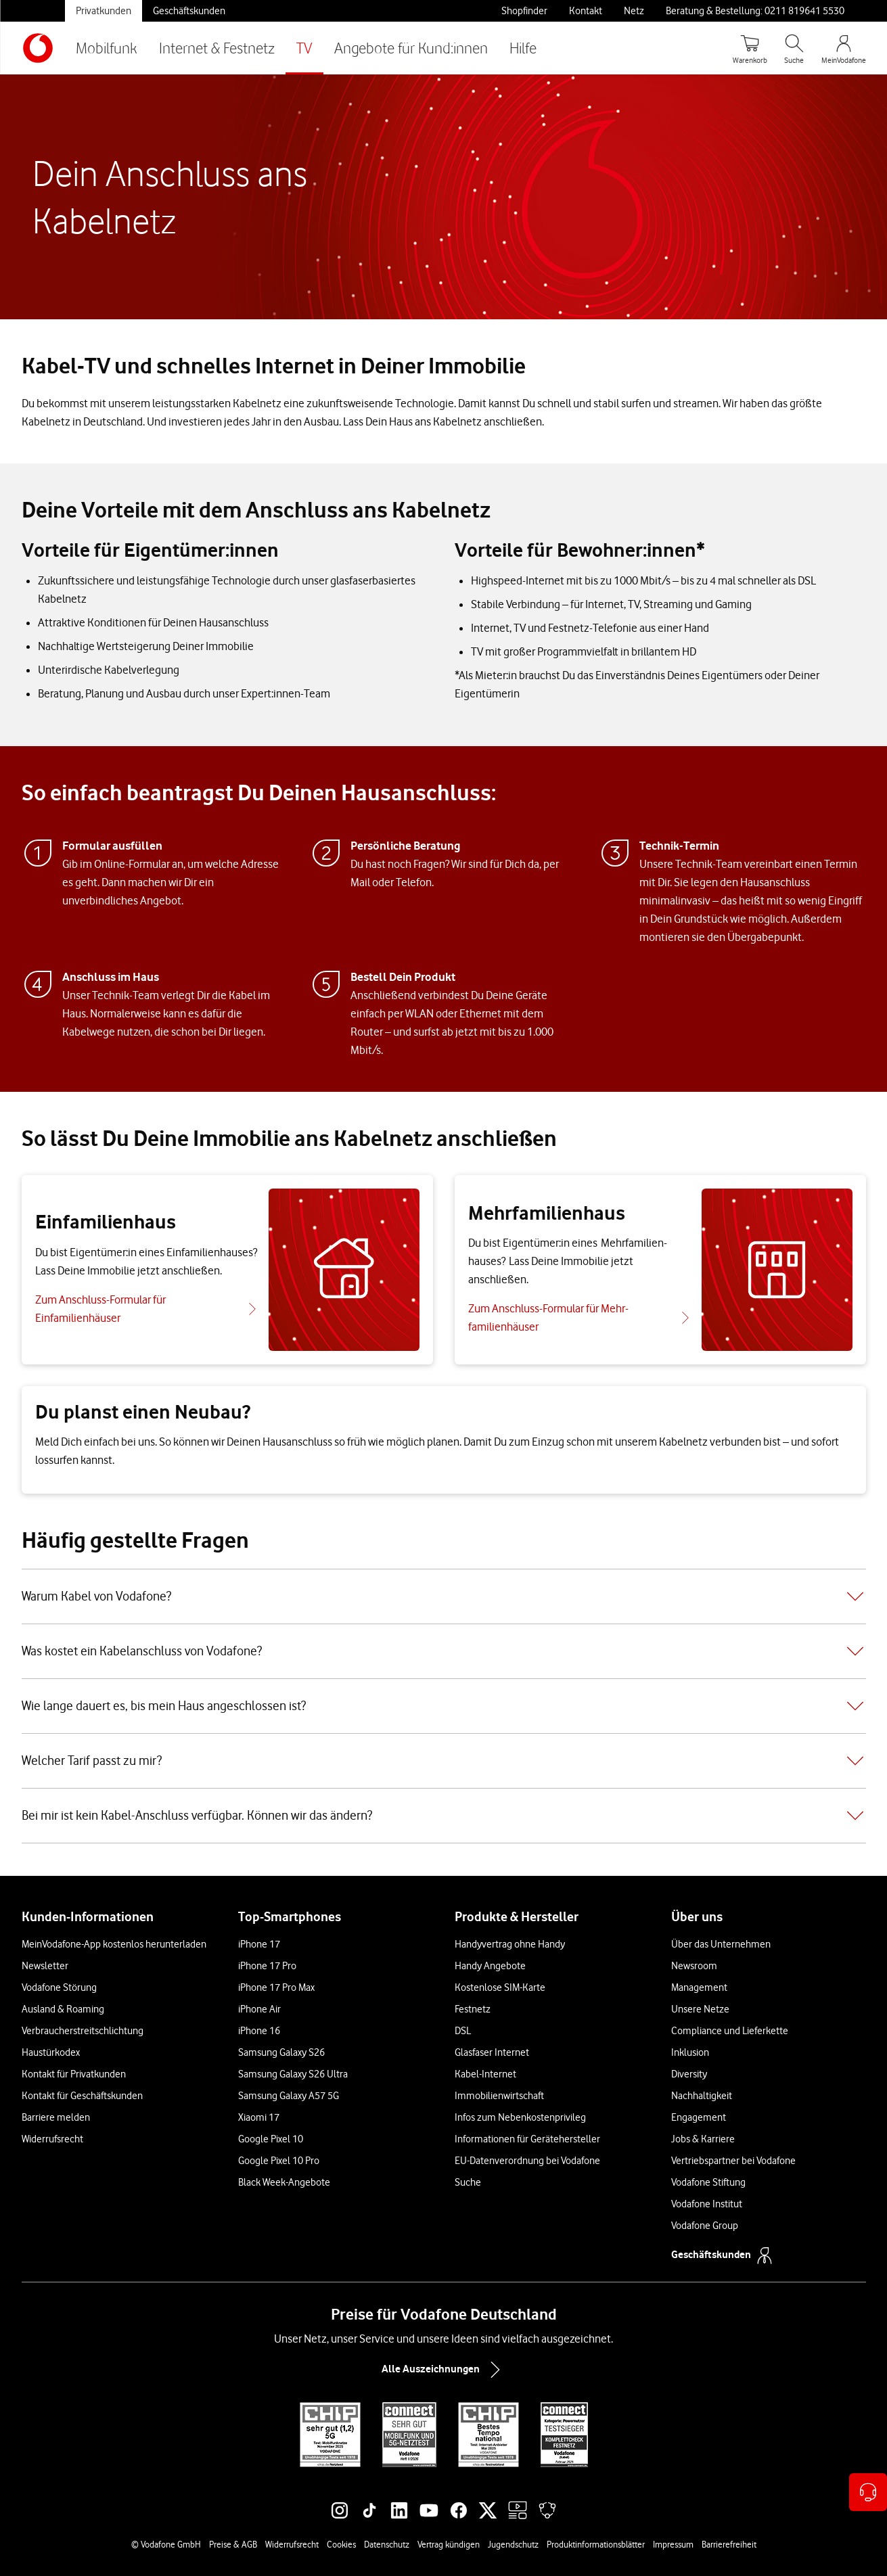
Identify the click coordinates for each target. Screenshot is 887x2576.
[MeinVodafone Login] (843, 48)
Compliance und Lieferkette (729, 2031)
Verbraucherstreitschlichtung (82, 2031)
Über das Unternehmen (721, 1944)
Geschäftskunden (189, 11)
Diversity (689, 2074)
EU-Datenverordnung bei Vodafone (527, 2161)
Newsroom (694, 1966)
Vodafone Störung (59, 1987)
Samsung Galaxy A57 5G (288, 2096)
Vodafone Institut (706, 2204)
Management (699, 1987)
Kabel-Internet (485, 2074)
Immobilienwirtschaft (499, 2096)
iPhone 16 (259, 2031)
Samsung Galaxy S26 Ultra (293, 2074)
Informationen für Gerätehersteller (527, 2139)
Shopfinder (524, 11)
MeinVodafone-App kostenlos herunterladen (114, 1944)
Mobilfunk (106, 48)
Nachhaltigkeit (701, 2096)
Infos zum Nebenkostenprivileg (520, 2117)
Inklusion (690, 2052)
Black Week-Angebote (284, 2182)
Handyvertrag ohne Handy (510, 1944)
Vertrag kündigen (448, 2544)
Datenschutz (386, 2544)
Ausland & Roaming (63, 2009)
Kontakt (585, 11)
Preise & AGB (233, 2544)
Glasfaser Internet (492, 2052)
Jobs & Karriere (703, 2139)
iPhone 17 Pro (267, 1966)
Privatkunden (103, 11)
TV (304, 48)
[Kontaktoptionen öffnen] (868, 2492)
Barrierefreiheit (729, 2544)
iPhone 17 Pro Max (276, 1987)
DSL (463, 2031)
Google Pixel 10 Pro (278, 2161)
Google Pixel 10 (270, 2139)
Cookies (341, 2544)
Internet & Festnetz (217, 48)
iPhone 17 (259, 1944)
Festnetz (473, 2009)
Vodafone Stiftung (708, 2182)
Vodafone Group (704, 2226)
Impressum (673, 2544)
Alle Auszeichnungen (444, 2369)
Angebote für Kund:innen (411, 48)
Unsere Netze (700, 2009)
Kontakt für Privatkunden (74, 2074)
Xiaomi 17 (258, 2117)
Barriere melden (56, 2117)
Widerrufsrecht (52, 2139)
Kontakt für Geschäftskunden (82, 2096)
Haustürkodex (51, 2052)
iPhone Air (259, 2009)
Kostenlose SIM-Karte (500, 1987)
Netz (634, 11)
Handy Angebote (490, 1966)
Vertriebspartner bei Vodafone (733, 2161)
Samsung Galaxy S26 (281, 2052)
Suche (468, 2182)
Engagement (698, 2117)
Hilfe (523, 48)
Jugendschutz (513, 2544)
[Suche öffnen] (794, 48)
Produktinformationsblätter (596, 2544)
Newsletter (45, 1966)
